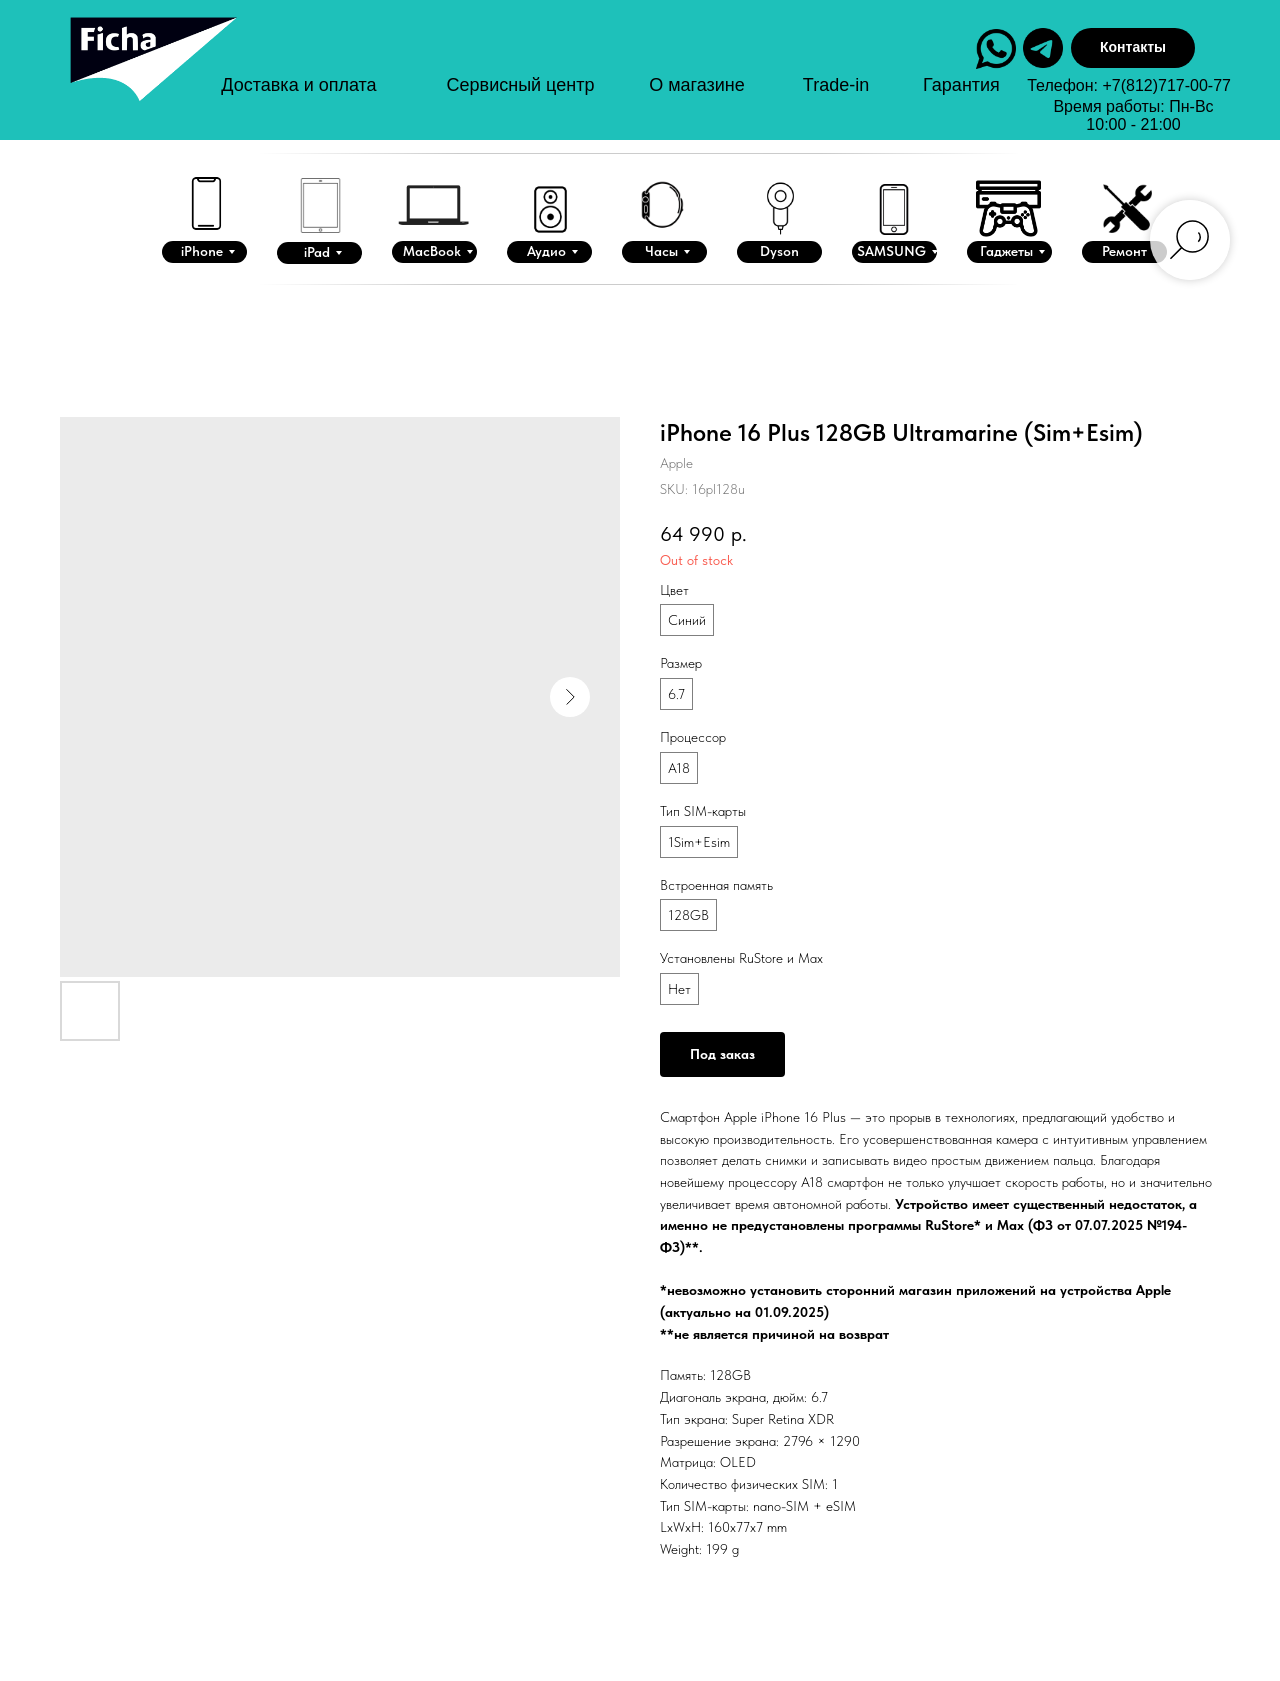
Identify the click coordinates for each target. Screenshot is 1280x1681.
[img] (151, 78)
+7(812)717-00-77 (1166, 85)
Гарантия (961, 85)
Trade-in (836, 85)
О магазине (697, 85)
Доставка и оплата (298, 85)
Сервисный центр (521, 85)
